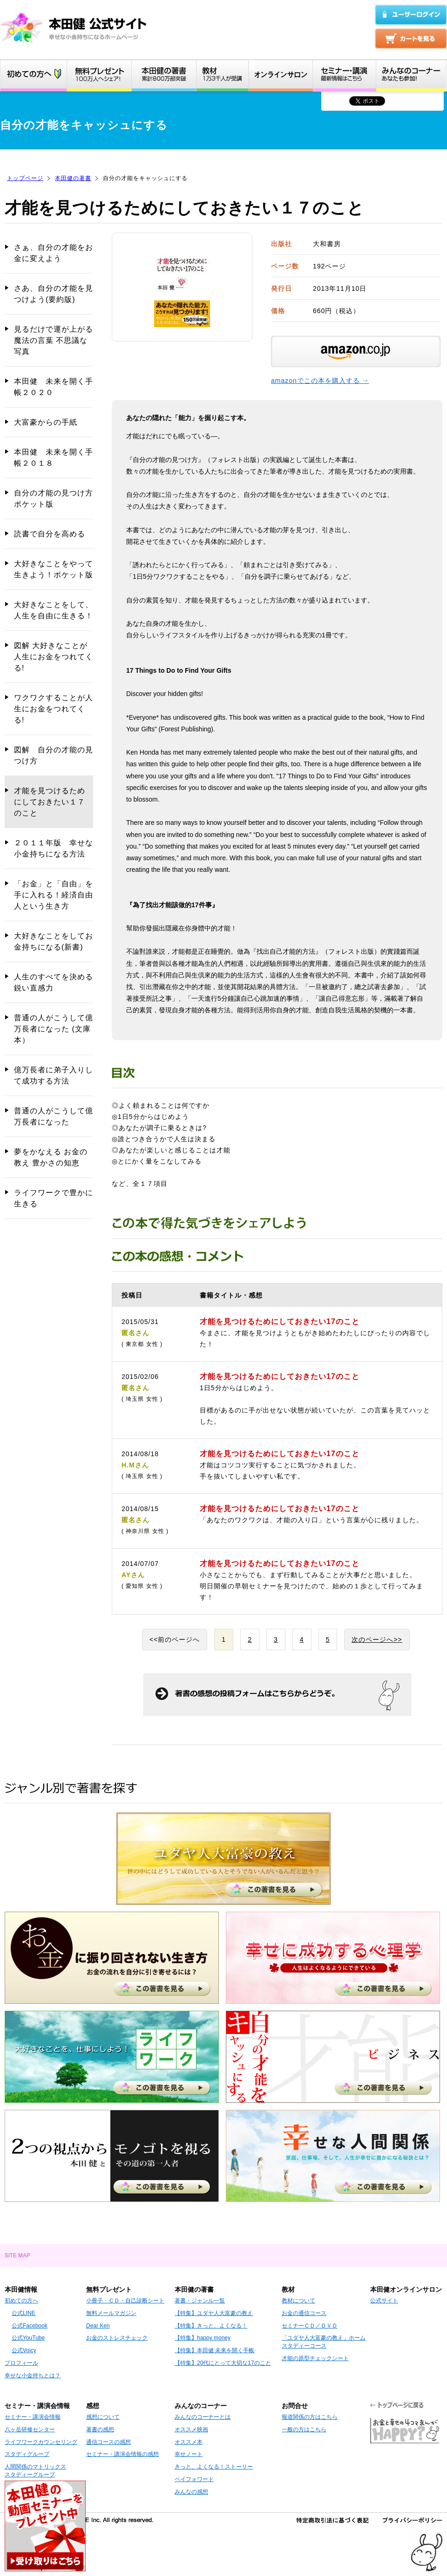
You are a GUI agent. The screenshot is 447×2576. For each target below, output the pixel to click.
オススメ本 (189, 2442)
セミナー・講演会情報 (33, 2417)
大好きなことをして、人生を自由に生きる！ (53, 610)
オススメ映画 (191, 2429)
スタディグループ (27, 2454)
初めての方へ (21, 2300)
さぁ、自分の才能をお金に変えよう (53, 252)
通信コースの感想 (108, 2442)
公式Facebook (29, 2325)
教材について (298, 2300)
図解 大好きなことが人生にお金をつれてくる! (53, 657)
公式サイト (384, 2300)
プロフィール (21, 2363)
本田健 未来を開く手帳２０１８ (53, 457)
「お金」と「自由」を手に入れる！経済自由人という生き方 (53, 895)
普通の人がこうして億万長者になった (53, 1116)
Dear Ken (98, 2325)
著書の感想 (100, 2429)
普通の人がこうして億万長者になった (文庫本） (53, 1029)
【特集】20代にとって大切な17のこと (223, 2363)
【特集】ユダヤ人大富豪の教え (214, 2313)
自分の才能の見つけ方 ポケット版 (53, 498)
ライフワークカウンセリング (41, 2442)
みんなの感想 (191, 2492)
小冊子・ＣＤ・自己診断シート (125, 2300)
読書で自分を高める (49, 534)
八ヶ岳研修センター (30, 2429)
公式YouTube (28, 2338)
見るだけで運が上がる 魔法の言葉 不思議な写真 (53, 340)
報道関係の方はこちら (310, 2417)
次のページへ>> (377, 1639)
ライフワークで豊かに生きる (53, 1198)
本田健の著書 (73, 178)
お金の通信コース (304, 2313)
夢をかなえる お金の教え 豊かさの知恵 (51, 1157)
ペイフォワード (194, 2479)
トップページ (25, 178)
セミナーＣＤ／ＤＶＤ (310, 2325)
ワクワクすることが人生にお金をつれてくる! (53, 709)
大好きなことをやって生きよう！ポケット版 (53, 569)
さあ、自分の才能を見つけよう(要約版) (53, 293)
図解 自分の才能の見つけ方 (53, 755)
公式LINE (23, 2313)
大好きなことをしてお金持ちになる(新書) (53, 941)
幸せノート (189, 2454)
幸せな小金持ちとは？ (33, 2375)
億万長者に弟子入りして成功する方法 (53, 1075)
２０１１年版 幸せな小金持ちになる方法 (53, 848)
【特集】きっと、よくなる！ (211, 2325)
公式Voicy (24, 2350)
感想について (103, 2417)
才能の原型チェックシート (315, 2358)
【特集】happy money (202, 2338)
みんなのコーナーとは (202, 2417)
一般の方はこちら (304, 2429)
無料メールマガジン (111, 2313)
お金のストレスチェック (117, 2338)
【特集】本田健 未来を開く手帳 (214, 2350)
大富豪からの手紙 (45, 422)
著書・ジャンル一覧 (200, 2300)
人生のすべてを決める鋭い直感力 (53, 982)
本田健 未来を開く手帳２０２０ (53, 386)
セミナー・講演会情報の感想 (122, 2454)
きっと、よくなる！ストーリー (214, 2466)
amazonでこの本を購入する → (320, 380)
